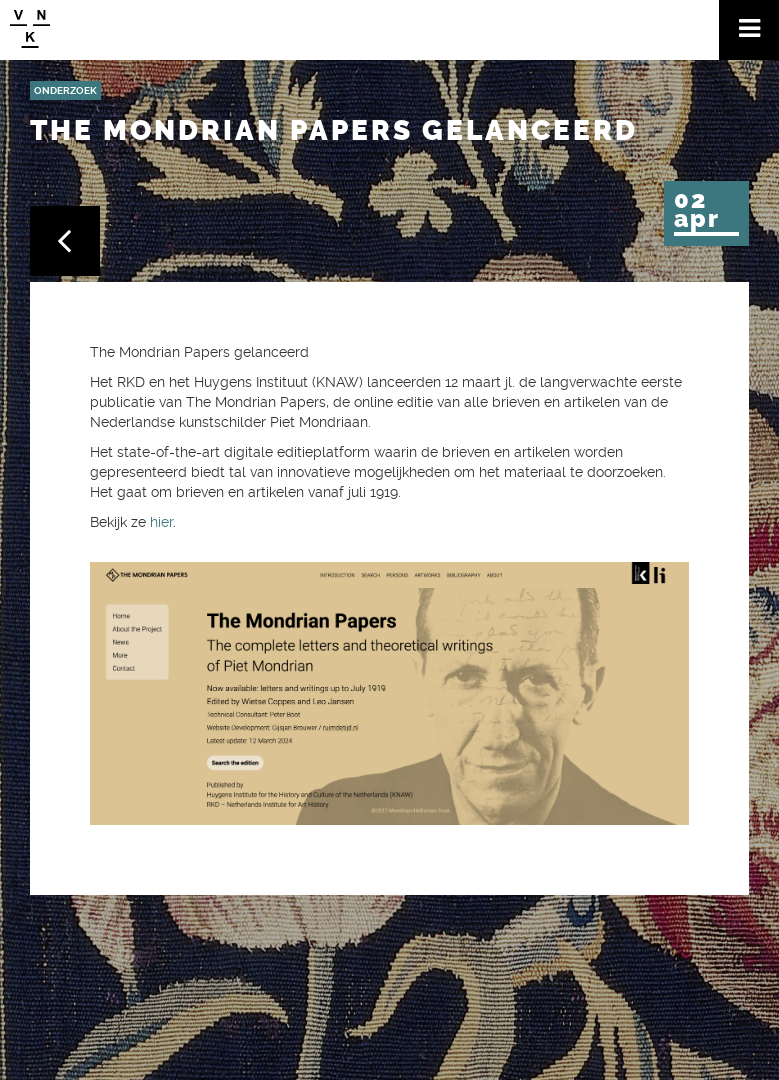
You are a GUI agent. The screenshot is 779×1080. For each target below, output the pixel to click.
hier (161, 522)
